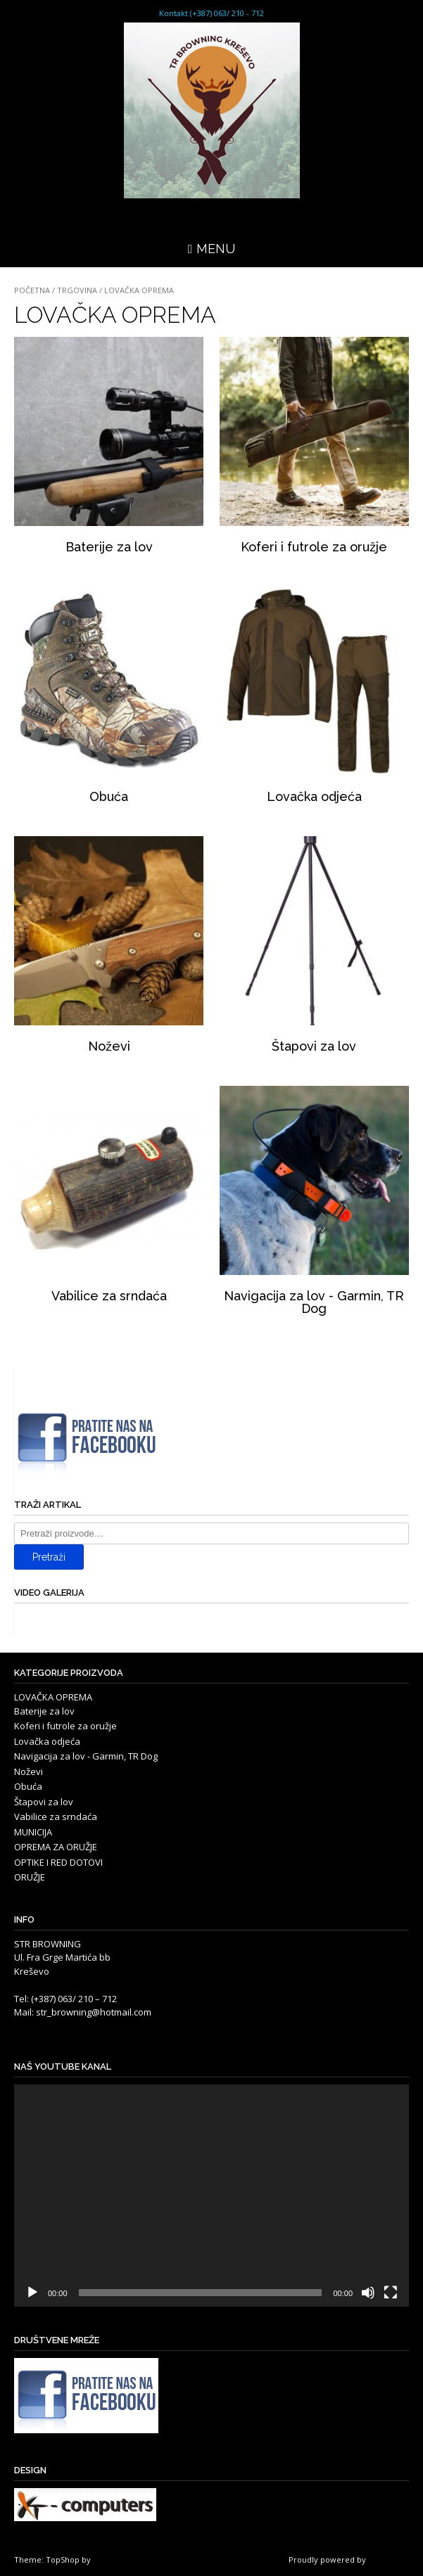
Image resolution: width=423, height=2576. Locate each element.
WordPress (388, 2559)
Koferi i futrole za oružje (65, 1725)
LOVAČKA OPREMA (53, 1697)
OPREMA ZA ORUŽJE (55, 1846)
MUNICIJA (33, 1832)
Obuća (28, 1786)
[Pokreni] (32, 2293)
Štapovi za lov (43, 1801)
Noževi (28, 1771)
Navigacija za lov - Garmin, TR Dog (86, 1756)
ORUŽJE (29, 1877)
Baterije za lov (44, 1711)
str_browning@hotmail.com (93, 2012)
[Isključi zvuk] (368, 2293)
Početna (32, 290)
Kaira (102, 2559)
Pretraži (48, 1557)
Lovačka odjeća (47, 1741)
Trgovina (77, 290)
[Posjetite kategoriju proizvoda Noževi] (108, 947)
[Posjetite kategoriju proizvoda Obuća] (108, 698)
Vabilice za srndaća (55, 1816)
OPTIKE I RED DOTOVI (58, 1862)
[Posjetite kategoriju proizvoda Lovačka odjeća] (314, 698)
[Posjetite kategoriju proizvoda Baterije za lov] (108, 448)
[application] (211, 2195)
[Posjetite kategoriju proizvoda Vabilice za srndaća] (108, 1197)
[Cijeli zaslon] (391, 2293)
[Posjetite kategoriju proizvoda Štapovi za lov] (314, 947)
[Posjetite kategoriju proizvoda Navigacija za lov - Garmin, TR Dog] (314, 1203)
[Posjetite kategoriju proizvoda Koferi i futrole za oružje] (314, 448)
